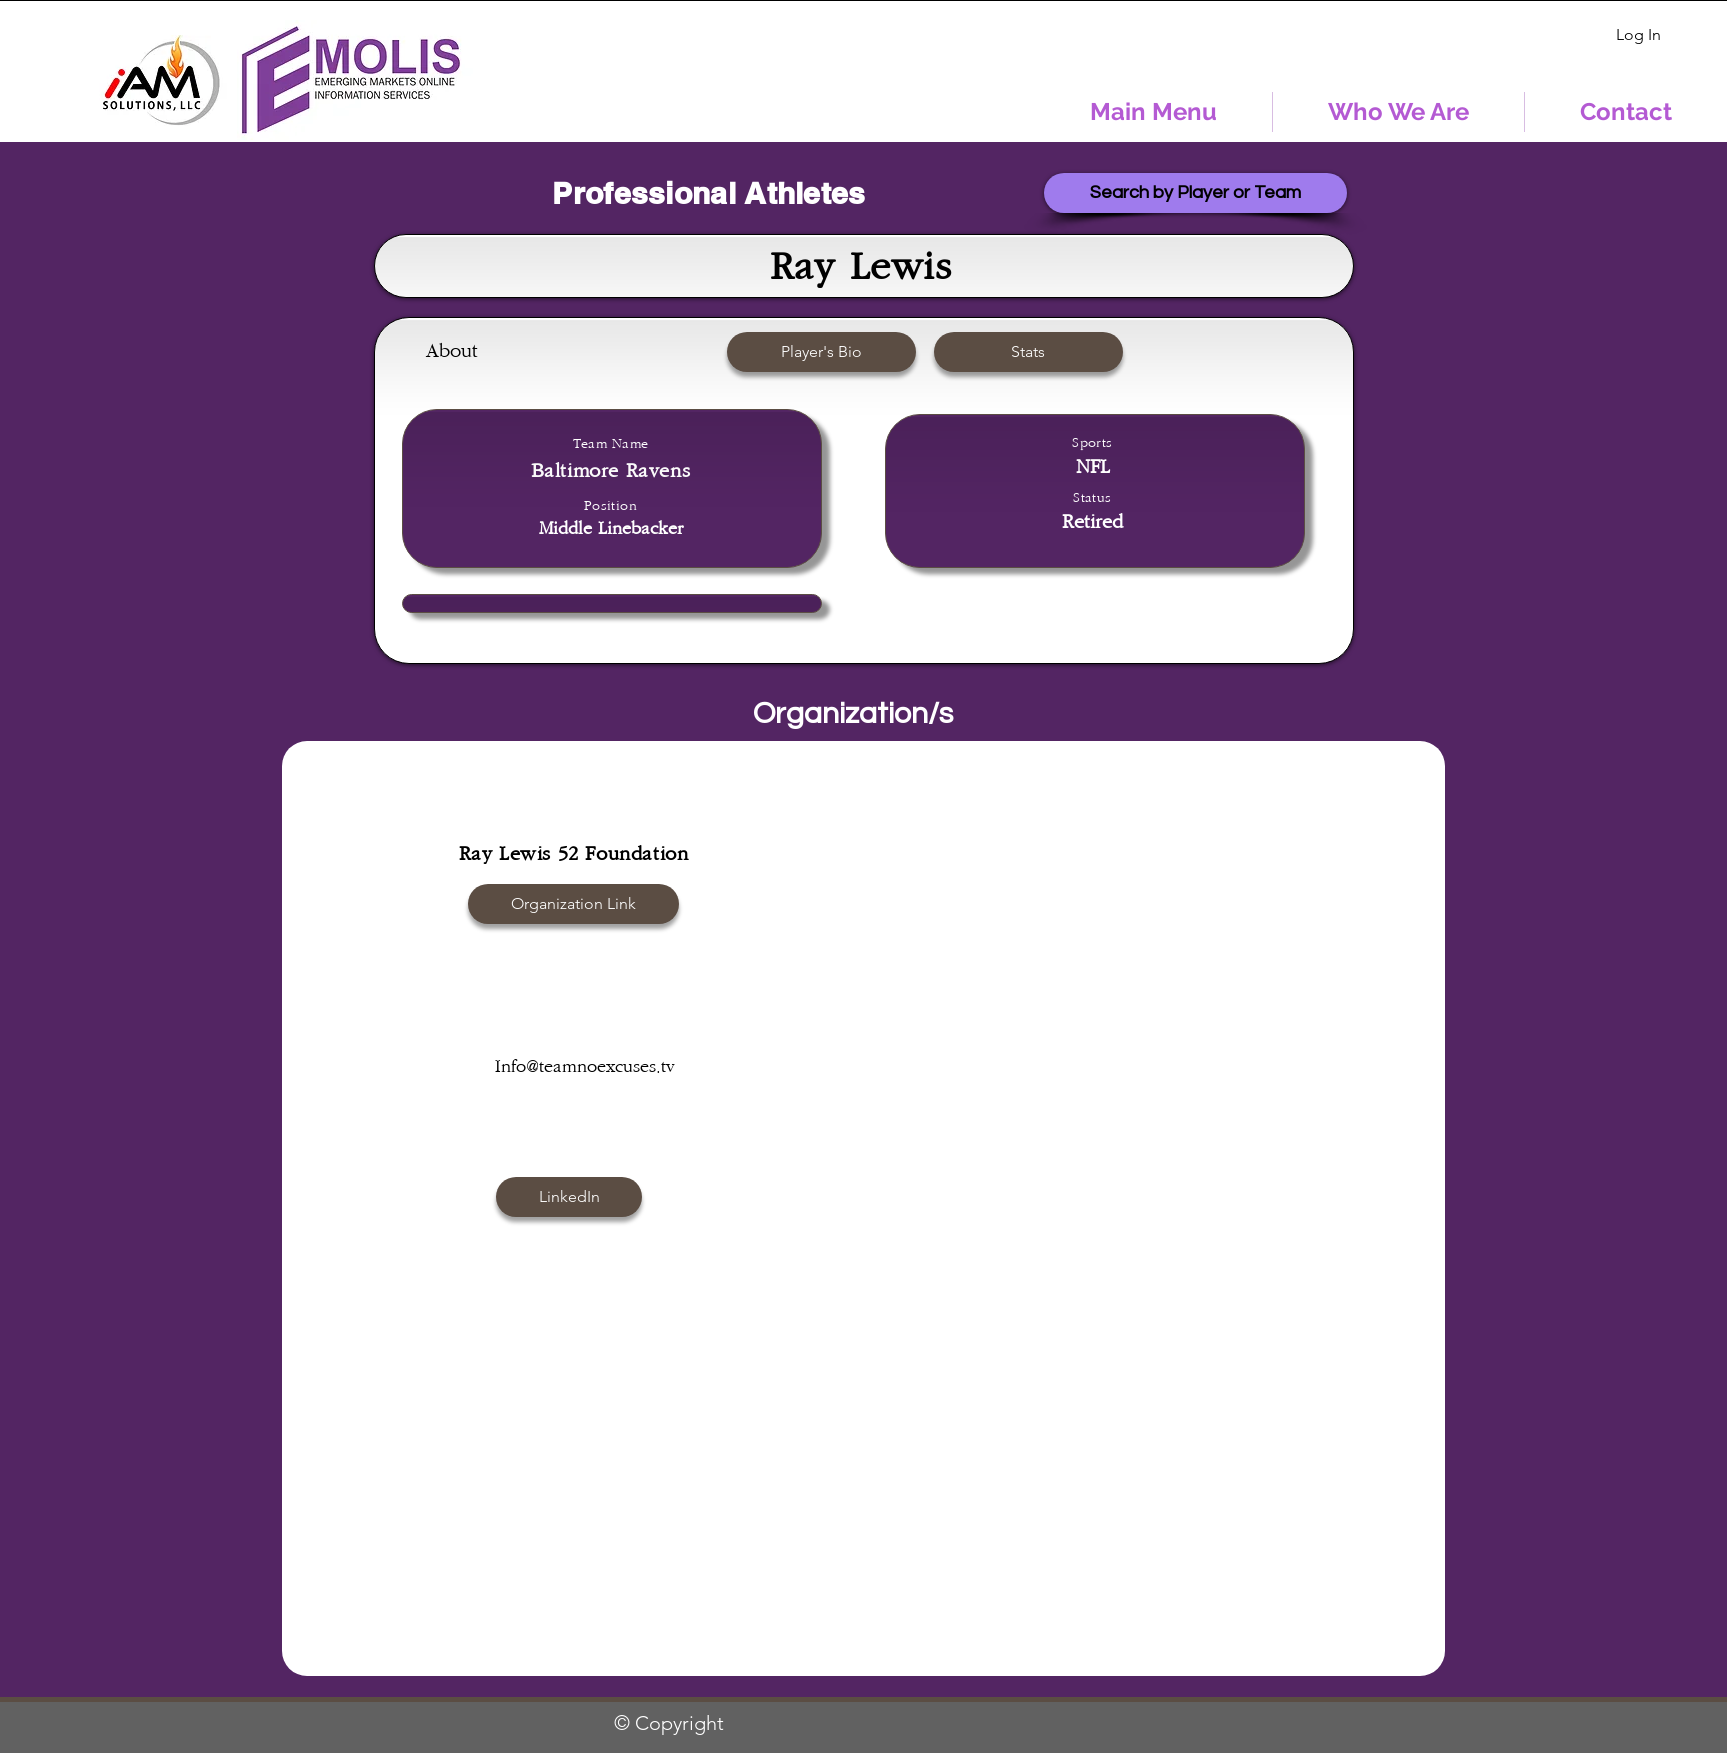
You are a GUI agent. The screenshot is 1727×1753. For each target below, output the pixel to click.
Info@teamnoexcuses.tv (585, 1067)
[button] (821, 352)
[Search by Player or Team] (1195, 193)
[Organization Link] (573, 904)
